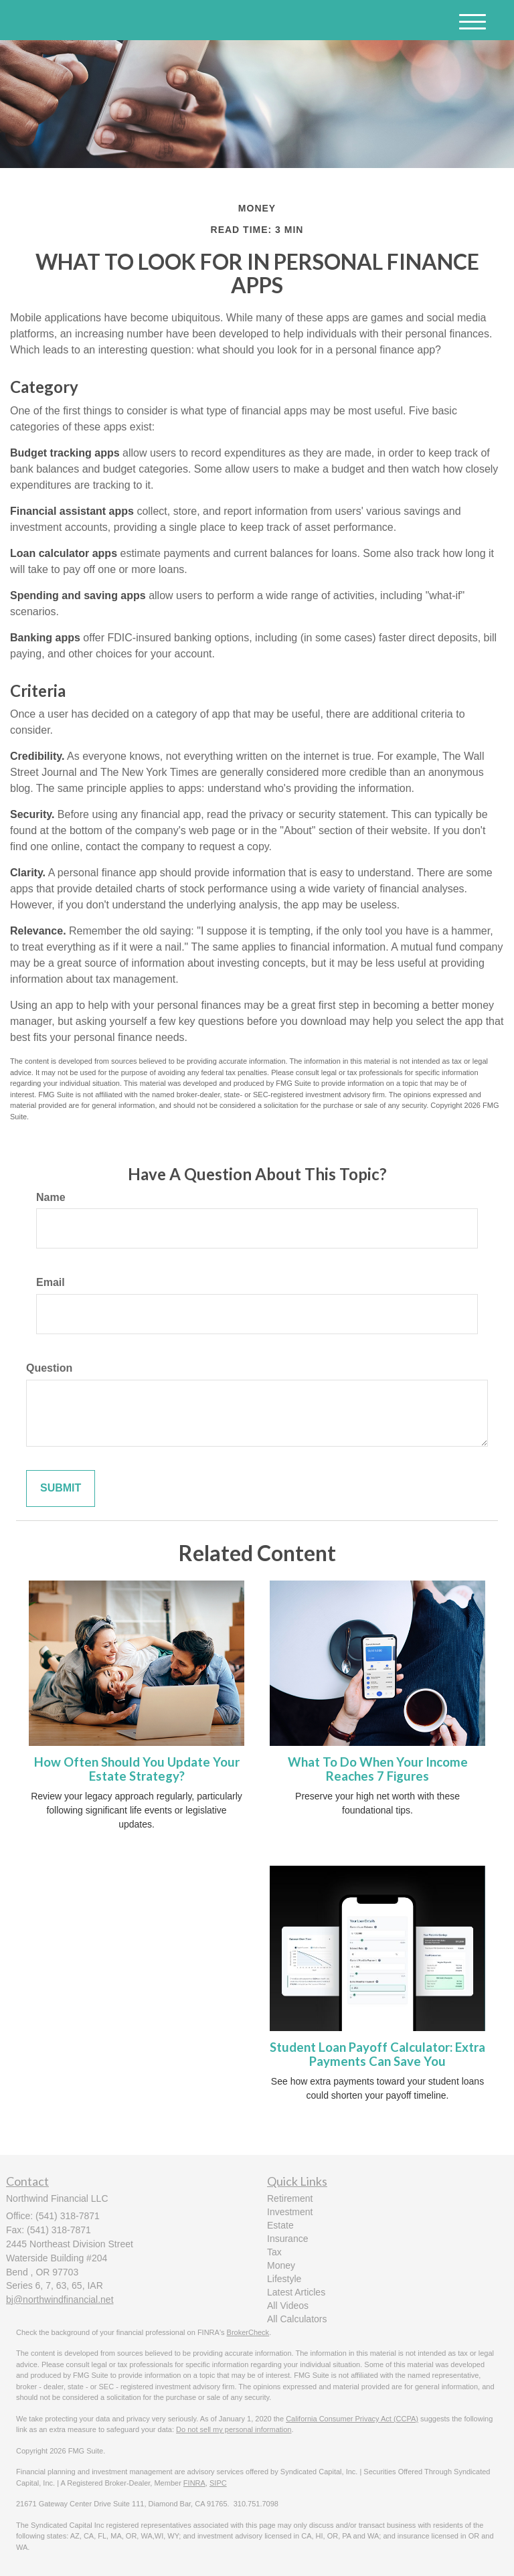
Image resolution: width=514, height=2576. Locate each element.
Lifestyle (284, 2278)
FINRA (194, 2483)
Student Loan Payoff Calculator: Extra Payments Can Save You (377, 2054)
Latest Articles (296, 2292)
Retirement (290, 2198)
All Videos (288, 2305)
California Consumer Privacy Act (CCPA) (352, 2419)
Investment (290, 2211)
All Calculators (297, 2319)
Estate (280, 2225)
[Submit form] (60, 1488)
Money (281, 2265)
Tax (274, 2252)
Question (49, 1368)
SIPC (218, 2483)
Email (50, 1282)
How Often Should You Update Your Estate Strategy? (137, 1769)
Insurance (287, 2238)
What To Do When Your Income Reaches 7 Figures (378, 1769)
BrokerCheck (248, 2332)
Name (51, 1197)
